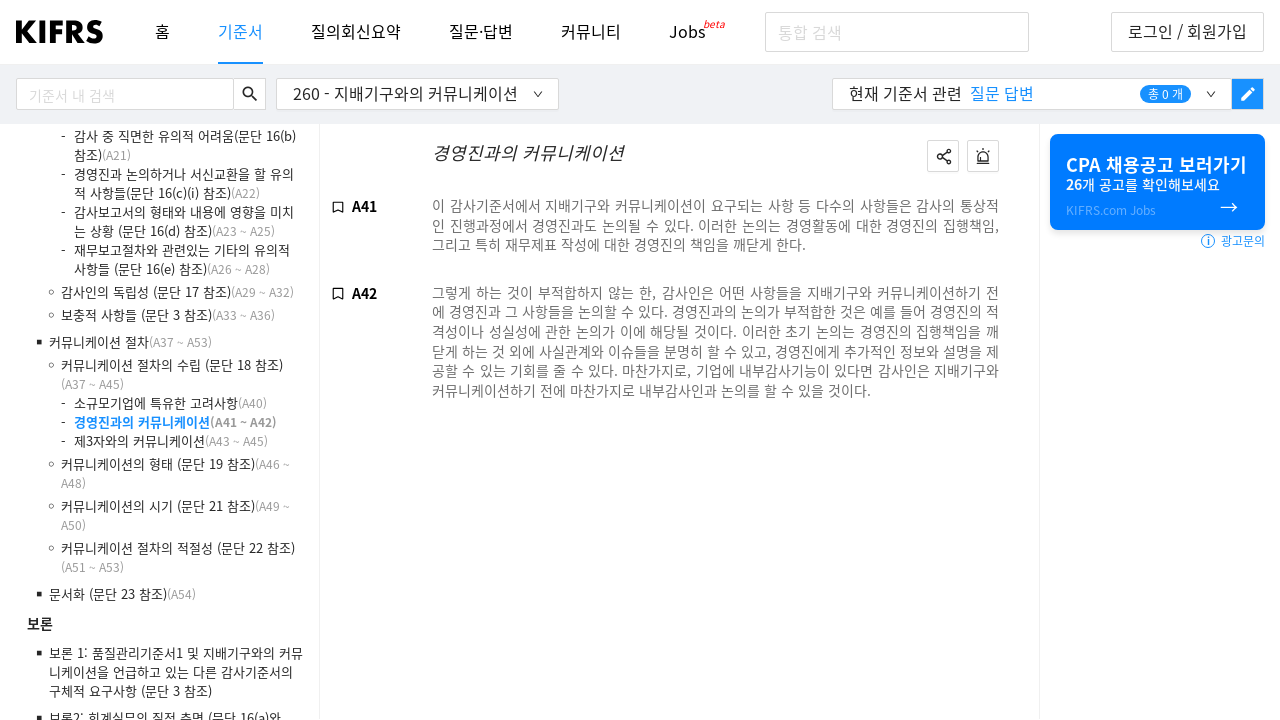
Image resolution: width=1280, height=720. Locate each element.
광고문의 (1233, 241)
